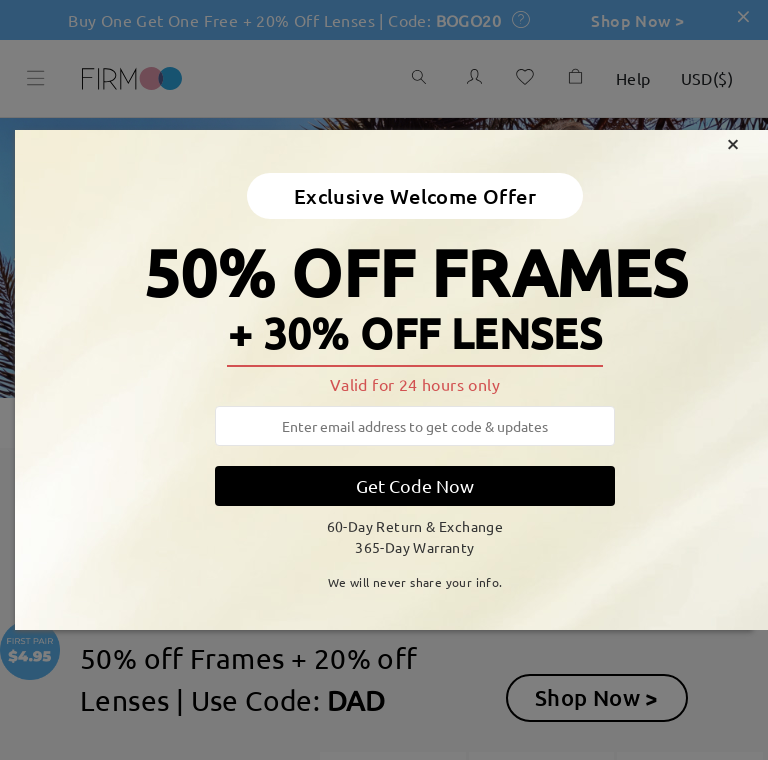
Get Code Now (415, 485)
